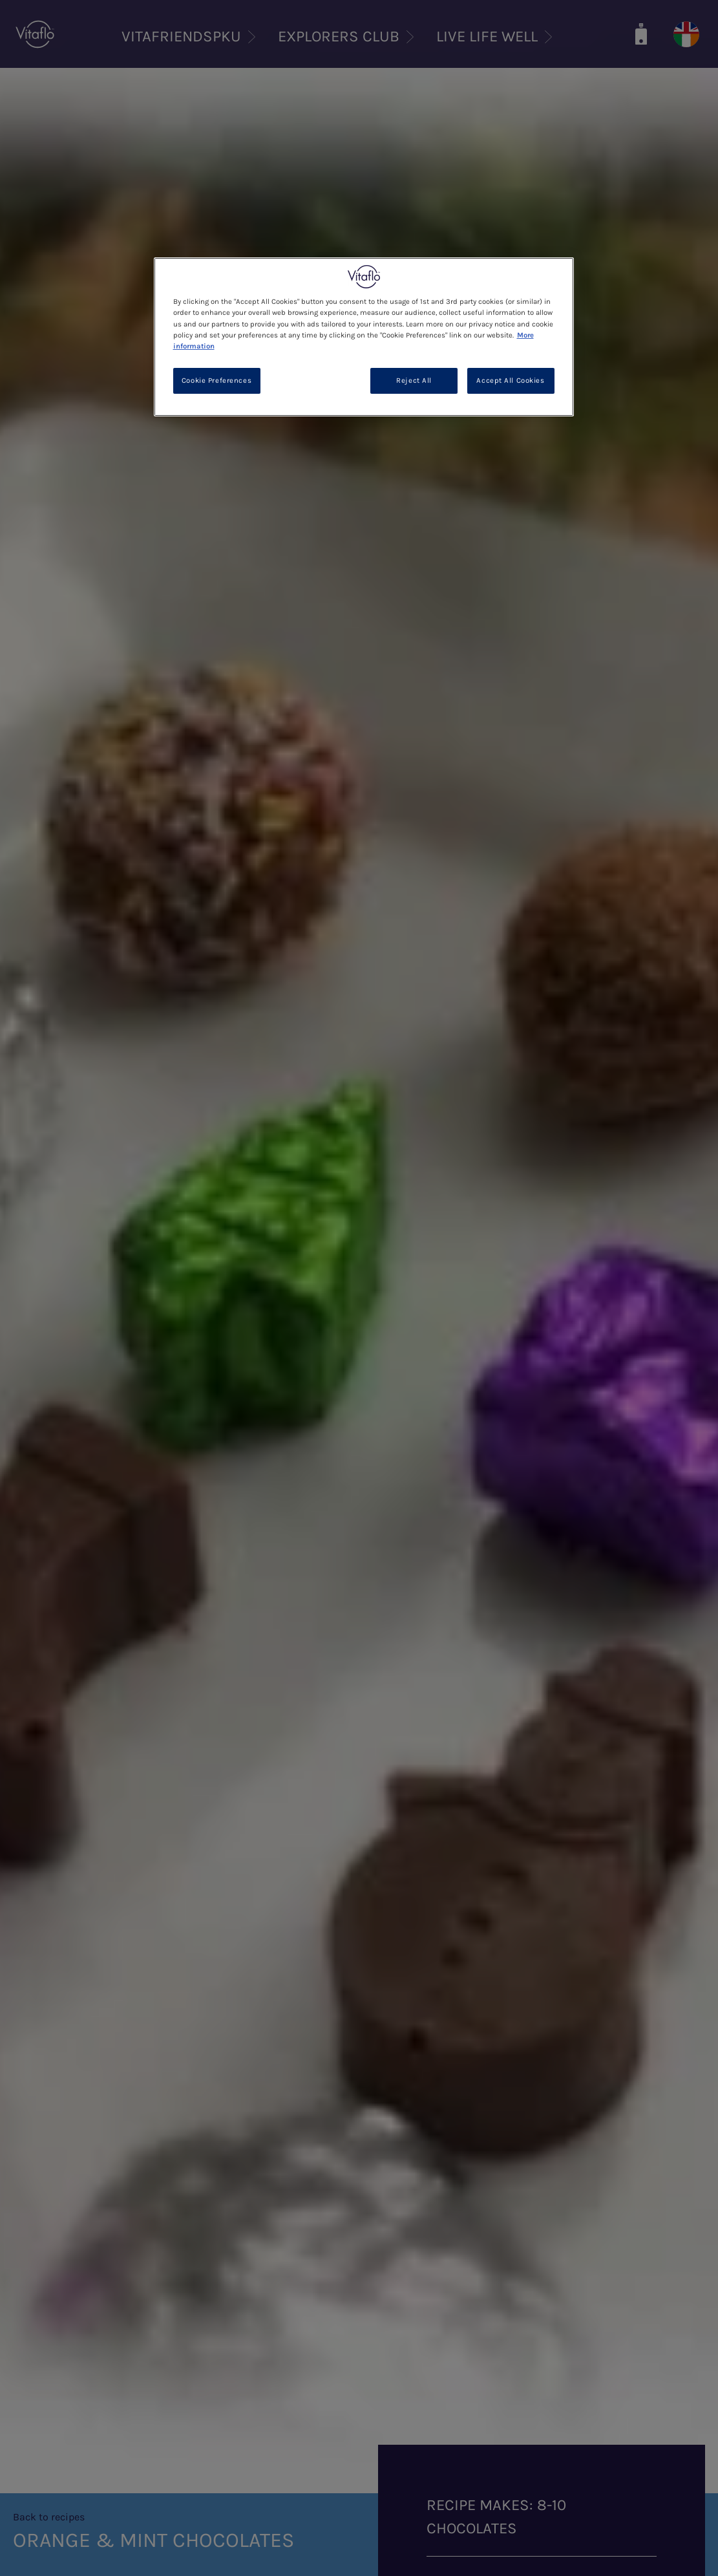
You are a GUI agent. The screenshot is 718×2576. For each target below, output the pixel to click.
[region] (364, 336)
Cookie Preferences (216, 380)
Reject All (414, 380)
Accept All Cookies (510, 380)
